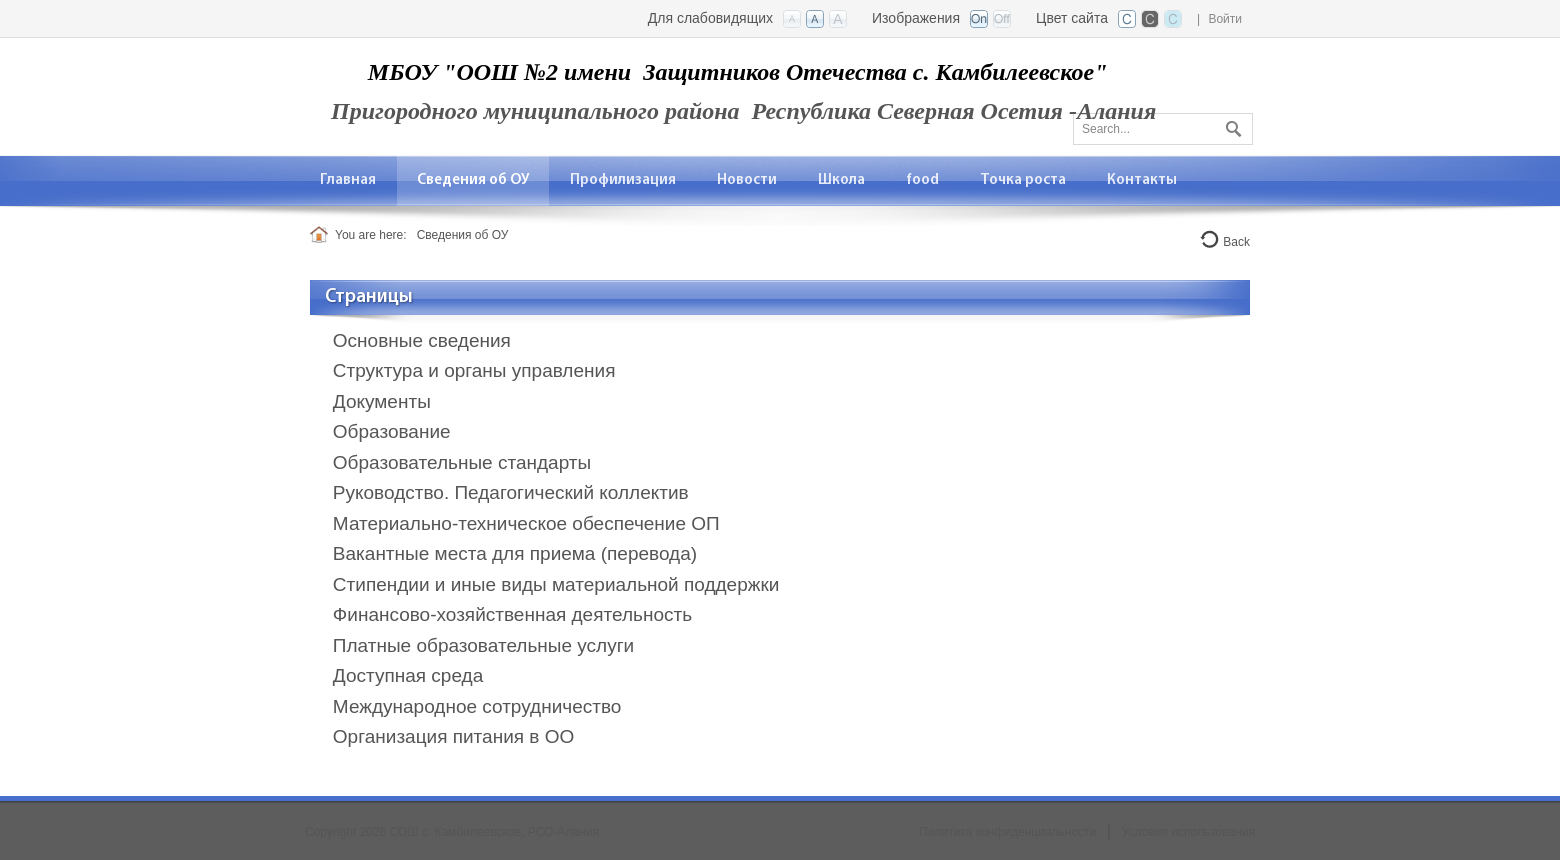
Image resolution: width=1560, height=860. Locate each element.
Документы (382, 401)
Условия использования (1188, 832)
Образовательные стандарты (462, 462)
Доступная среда (408, 675)
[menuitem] (348, 180)
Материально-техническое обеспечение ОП (526, 523)
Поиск (1231, 125)
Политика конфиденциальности (1007, 832)
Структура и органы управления (474, 370)
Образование (392, 431)
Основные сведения (422, 340)
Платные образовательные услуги (483, 645)
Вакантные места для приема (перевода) (515, 553)
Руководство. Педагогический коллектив (511, 492)
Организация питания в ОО (453, 736)
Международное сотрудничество (477, 706)
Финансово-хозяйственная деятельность (512, 614)
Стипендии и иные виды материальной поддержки (556, 584)
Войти (1225, 19)
